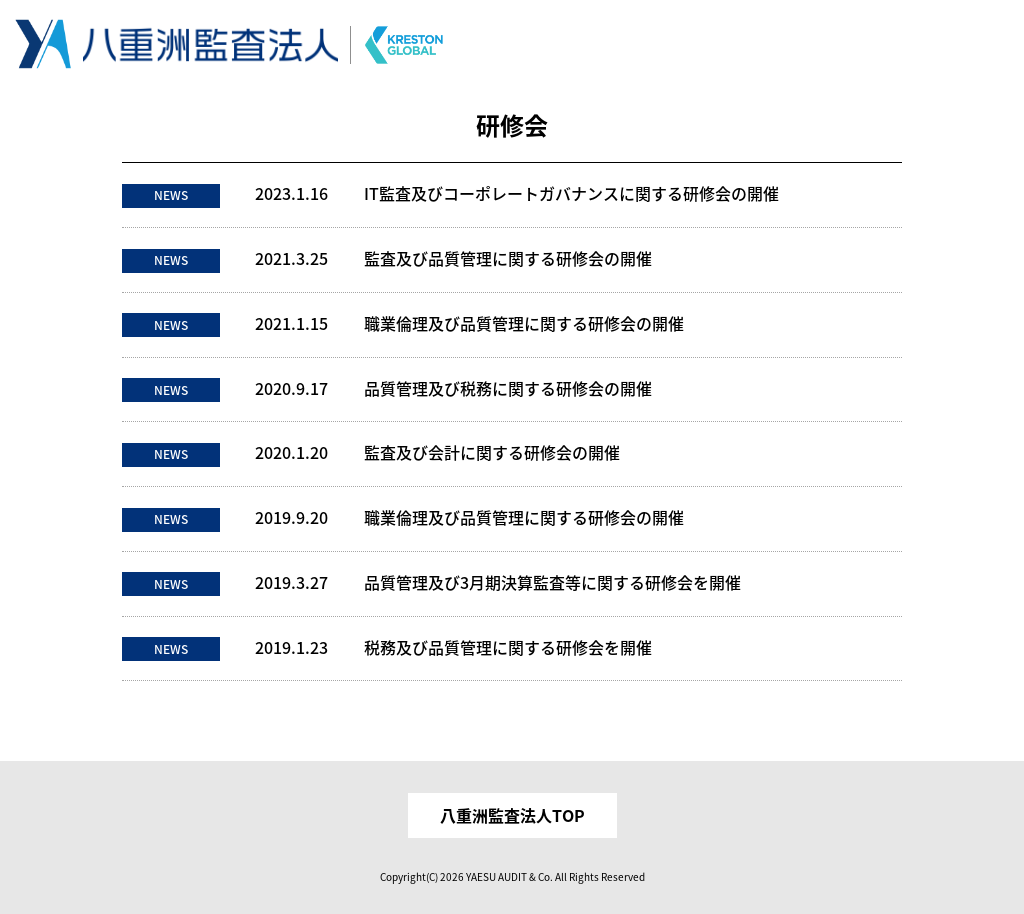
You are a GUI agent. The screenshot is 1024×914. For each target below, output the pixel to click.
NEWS (171, 195)
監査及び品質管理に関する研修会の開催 (508, 258)
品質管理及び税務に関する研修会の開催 (508, 388)
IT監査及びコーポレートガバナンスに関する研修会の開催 (571, 193)
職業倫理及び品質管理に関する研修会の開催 (524, 323)
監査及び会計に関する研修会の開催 (492, 452)
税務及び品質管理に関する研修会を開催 (508, 647)
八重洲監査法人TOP (512, 815)
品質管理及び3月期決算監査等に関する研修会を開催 (552, 582)
